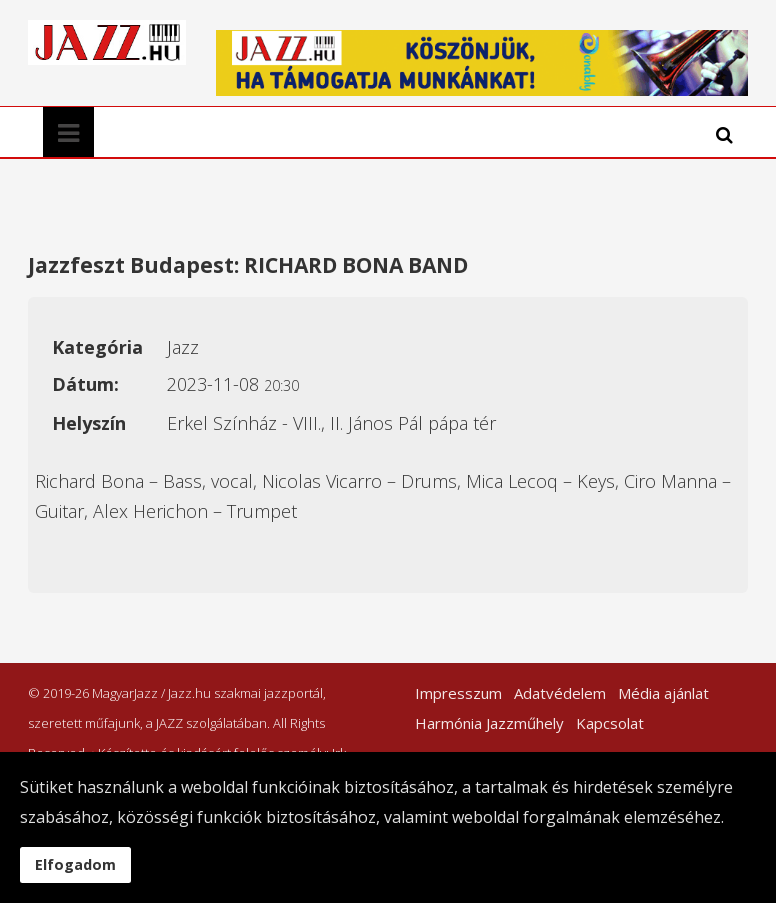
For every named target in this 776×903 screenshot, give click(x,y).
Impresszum (458, 693)
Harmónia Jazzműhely (489, 723)
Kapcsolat (610, 723)
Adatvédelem (560, 693)
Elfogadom (75, 864)
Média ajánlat (663, 693)
